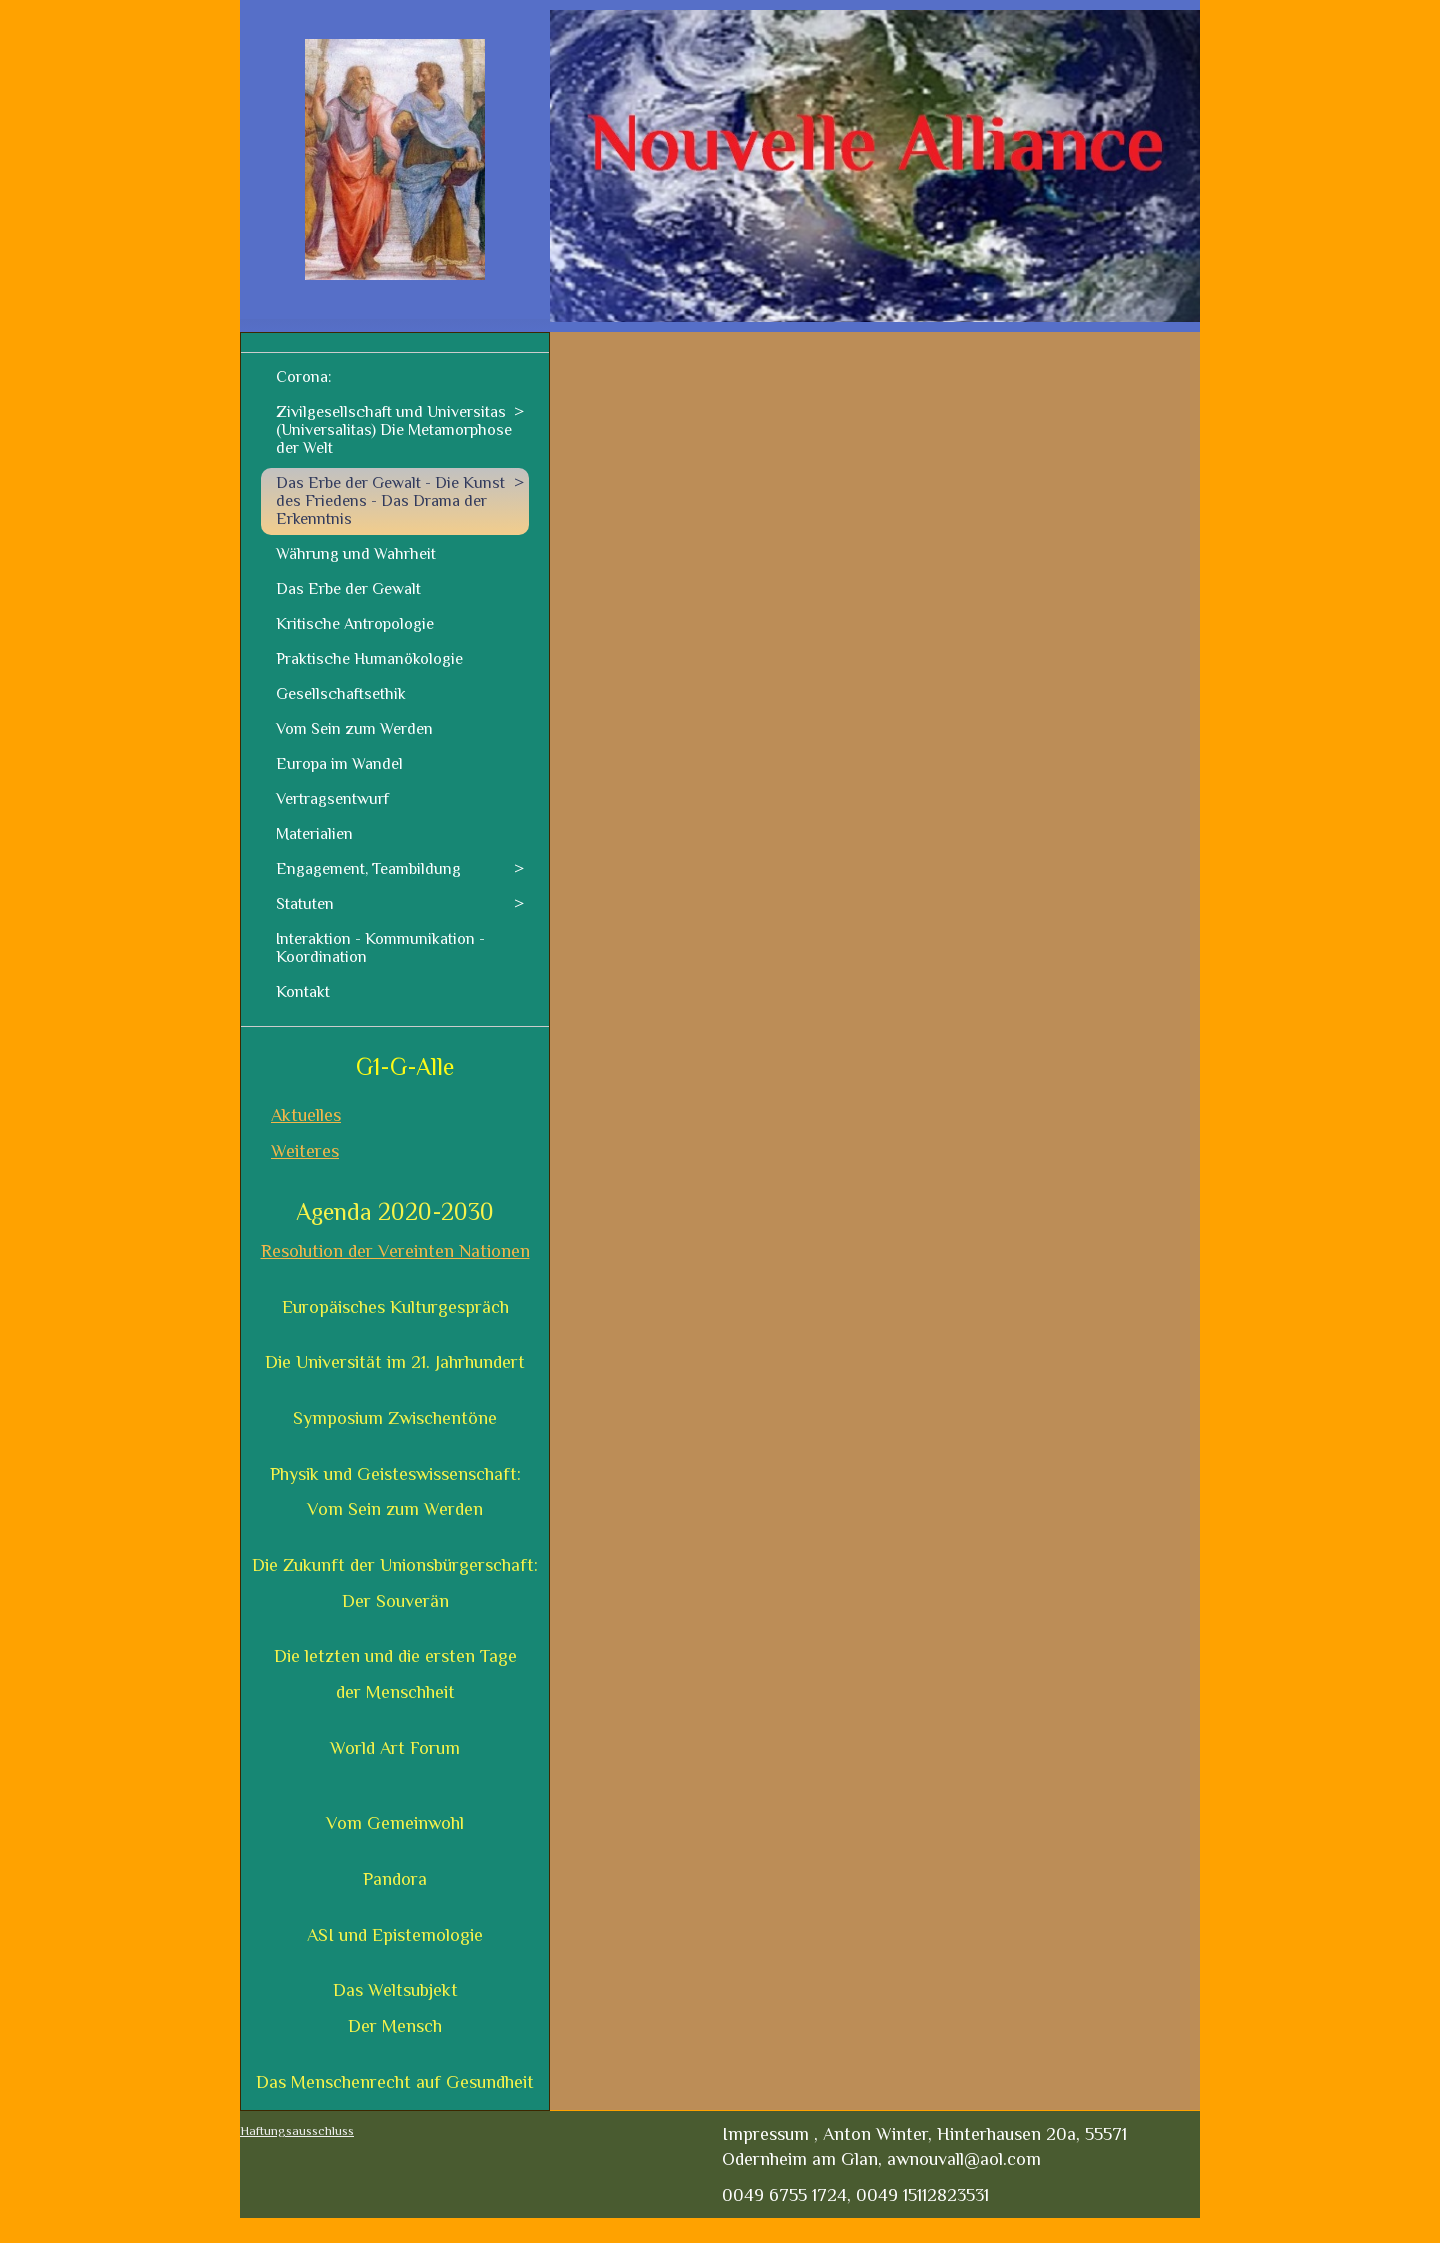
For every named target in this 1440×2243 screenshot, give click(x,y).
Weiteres (305, 1151)
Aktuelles (306, 1115)
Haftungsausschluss (297, 2130)
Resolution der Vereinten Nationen (395, 1251)
